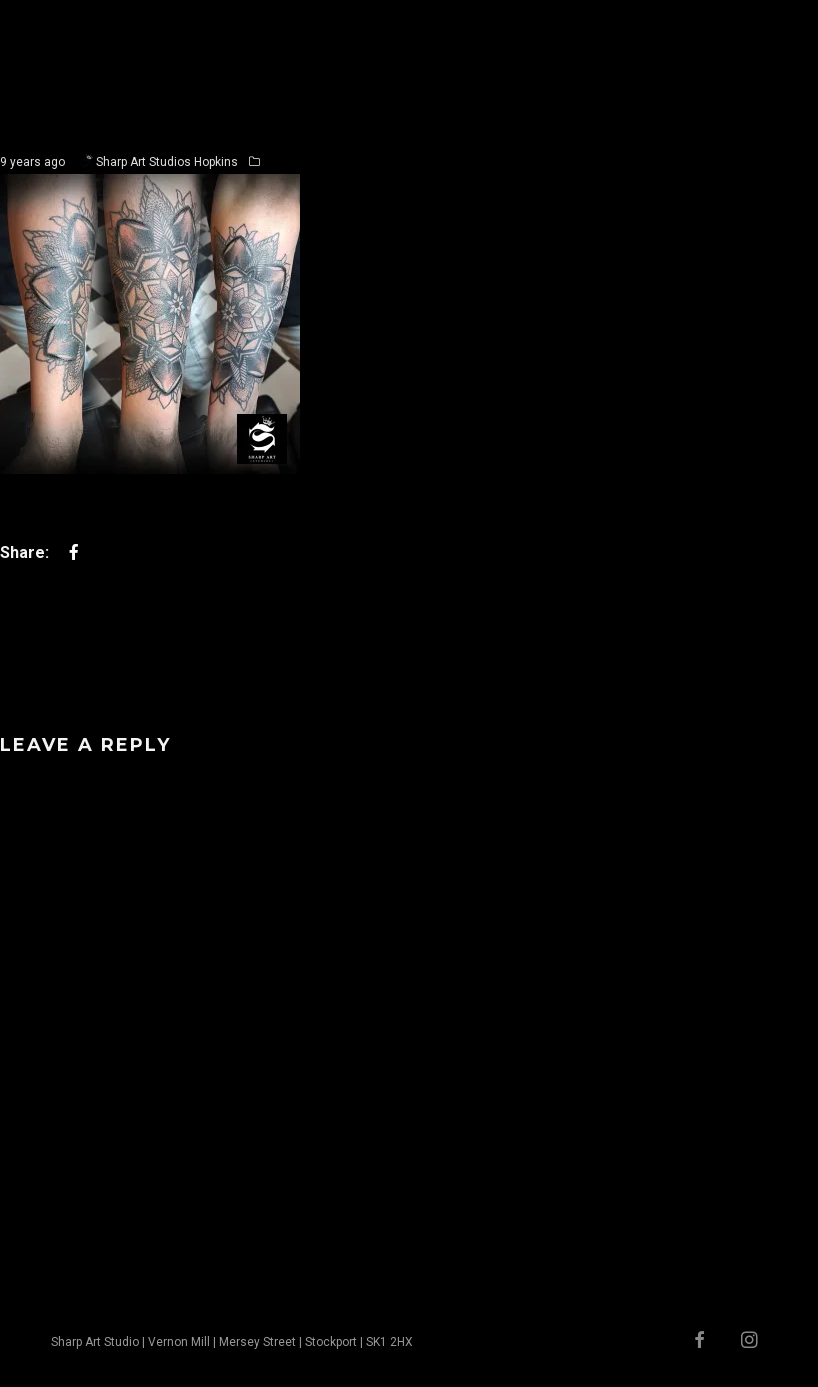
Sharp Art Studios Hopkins (167, 162)
